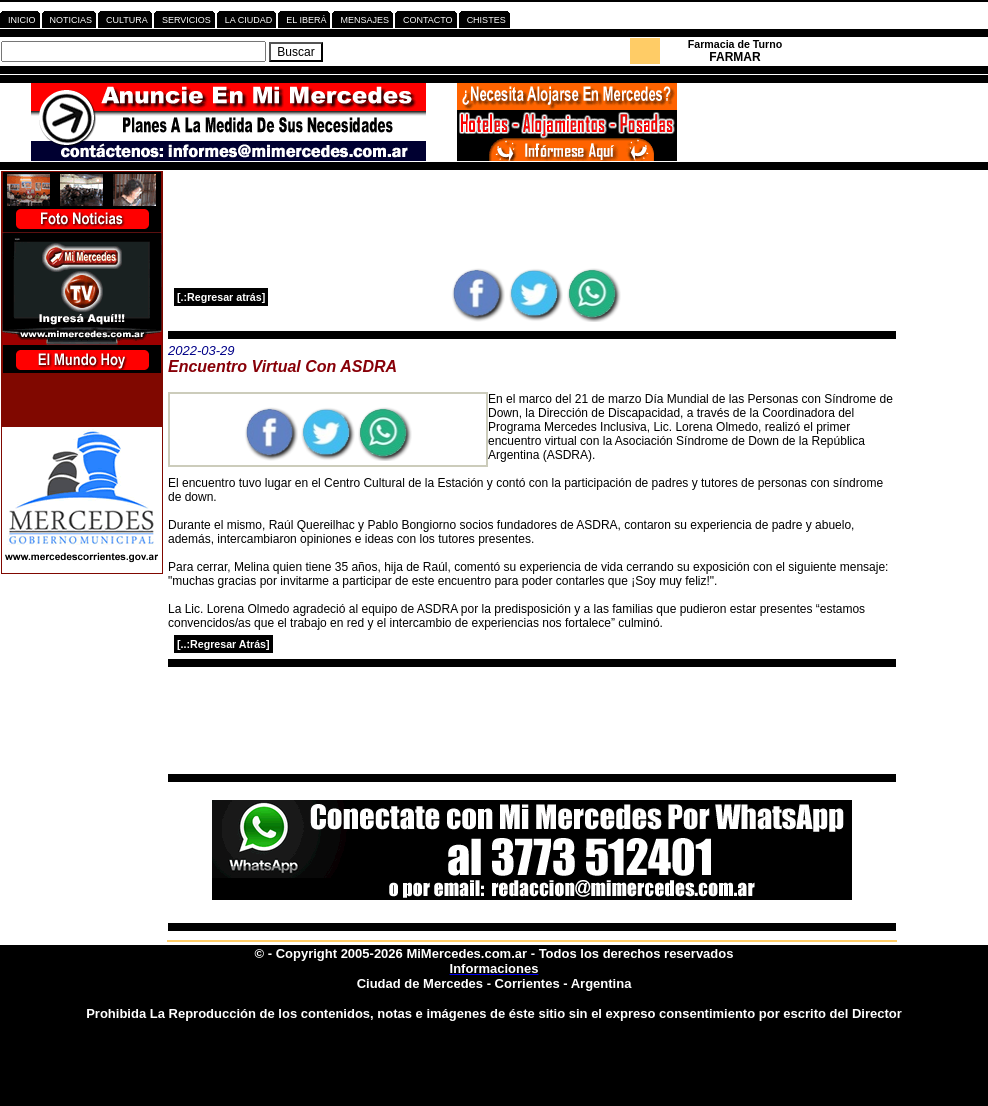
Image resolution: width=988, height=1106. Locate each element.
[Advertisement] (532, 219)
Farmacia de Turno (735, 44)
